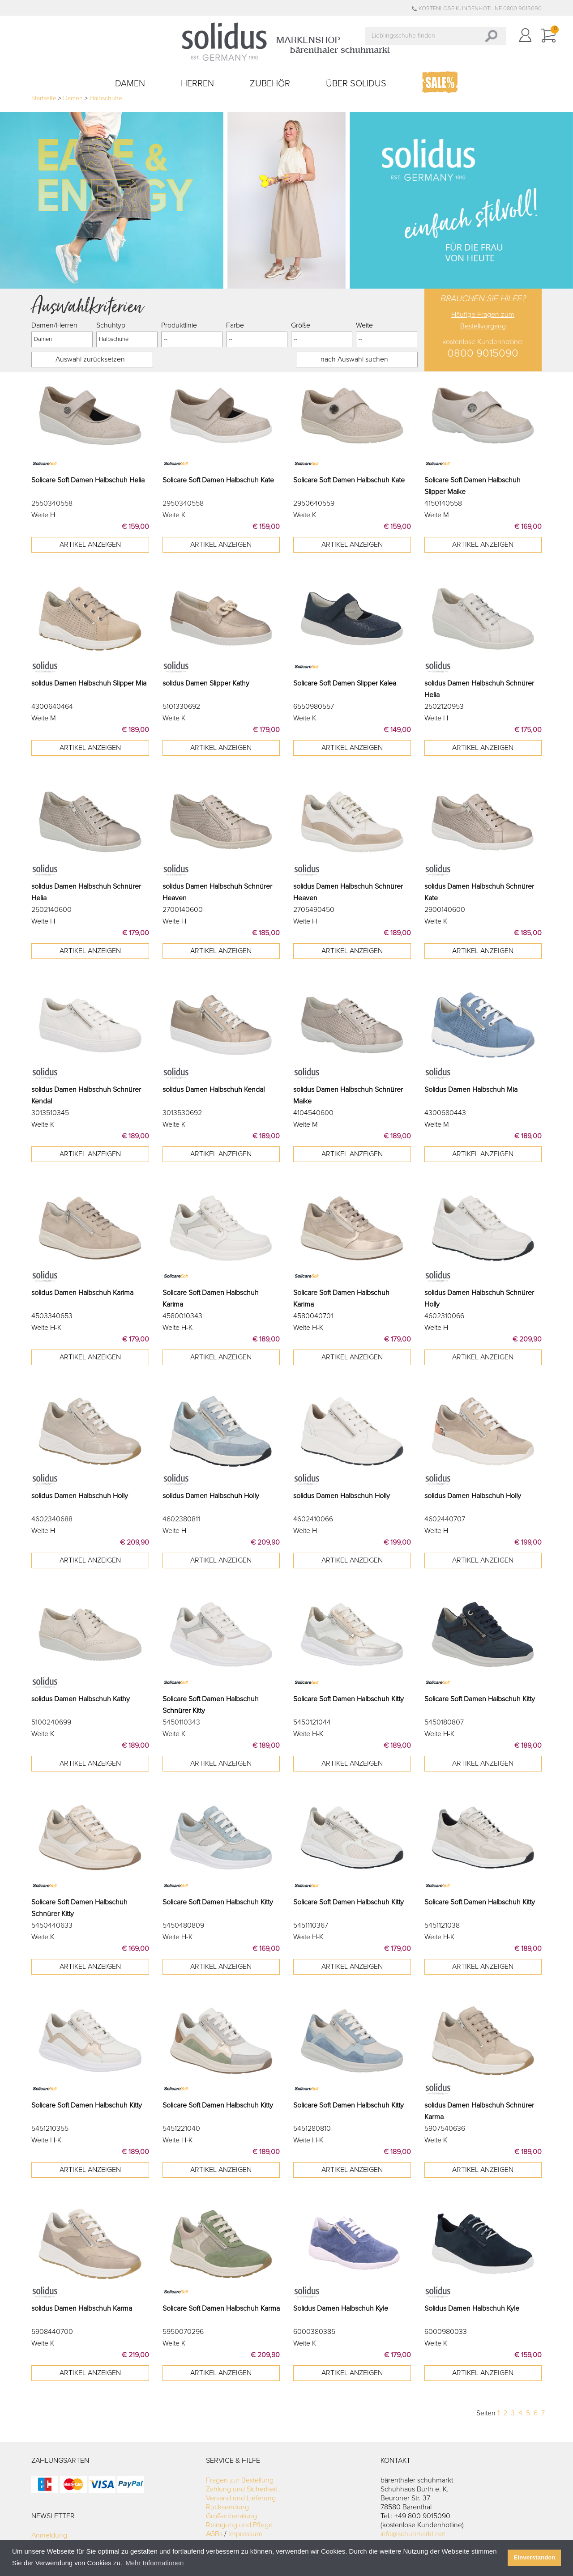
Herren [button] (197, 83)
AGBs (214, 2534)
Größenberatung (231, 2516)
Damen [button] (130, 83)
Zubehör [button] (270, 83)
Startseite (43, 98)
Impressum (245, 2534)
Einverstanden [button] (534, 2557)
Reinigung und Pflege (239, 2525)
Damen (73, 98)
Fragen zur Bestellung (240, 2480)
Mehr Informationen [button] (154, 2563)
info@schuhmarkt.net (413, 2534)
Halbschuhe (106, 98)
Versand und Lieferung (241, 2498)
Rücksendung (227, 2507)
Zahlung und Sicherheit (241, 2489)
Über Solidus (356, 83)
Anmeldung (49, 2535)
